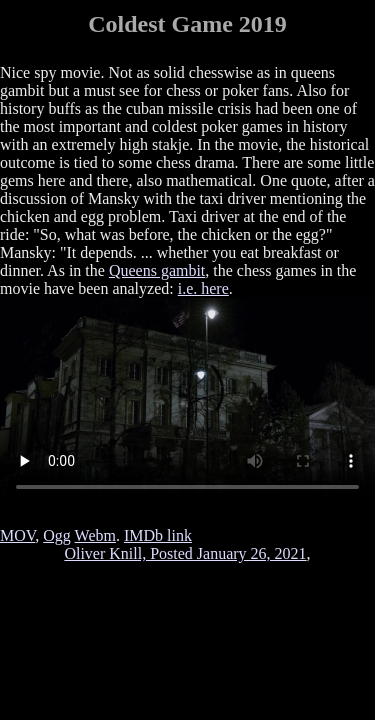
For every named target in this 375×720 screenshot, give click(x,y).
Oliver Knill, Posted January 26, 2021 (185, 553)
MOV (17, 535)
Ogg (57, 535)
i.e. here (203, 288)
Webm (95, 535)
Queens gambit (157, 270)
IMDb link (158, 535)
